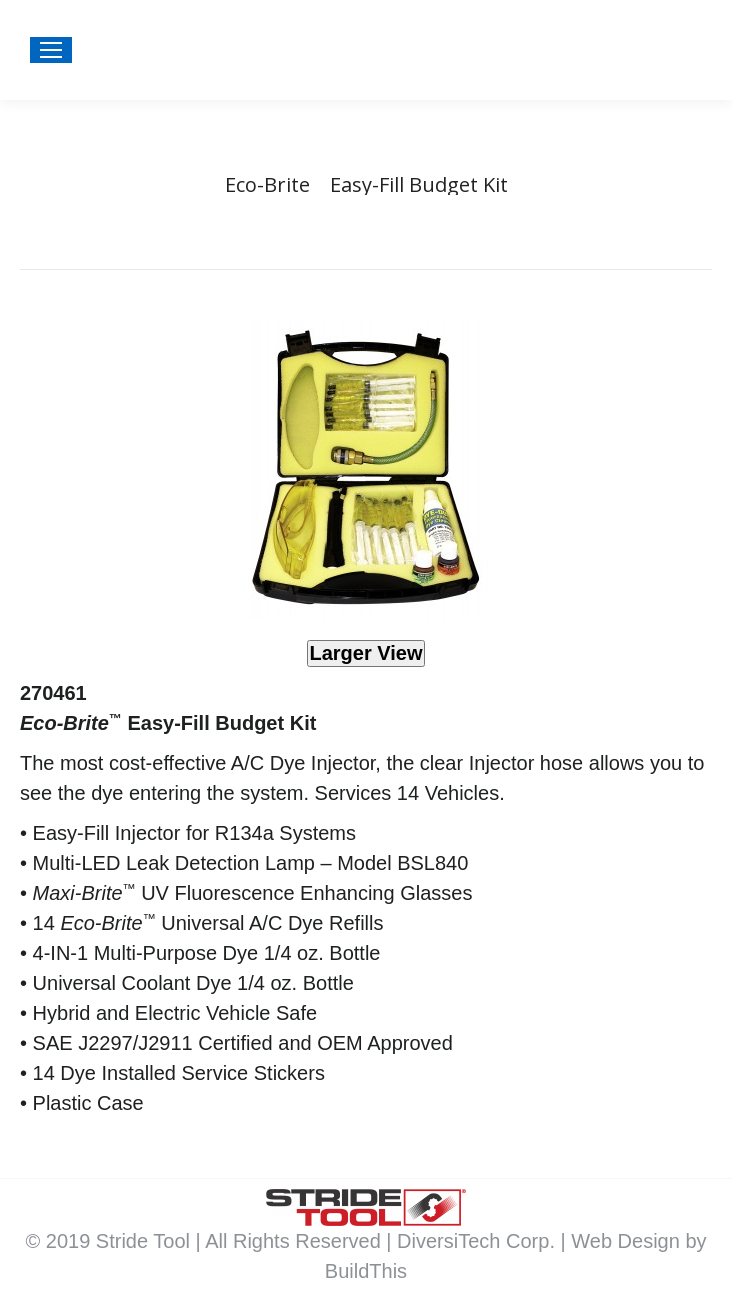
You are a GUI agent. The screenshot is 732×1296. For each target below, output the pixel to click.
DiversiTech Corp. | (484, 1241)
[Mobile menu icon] (51, 50)
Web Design (628, 1241)
